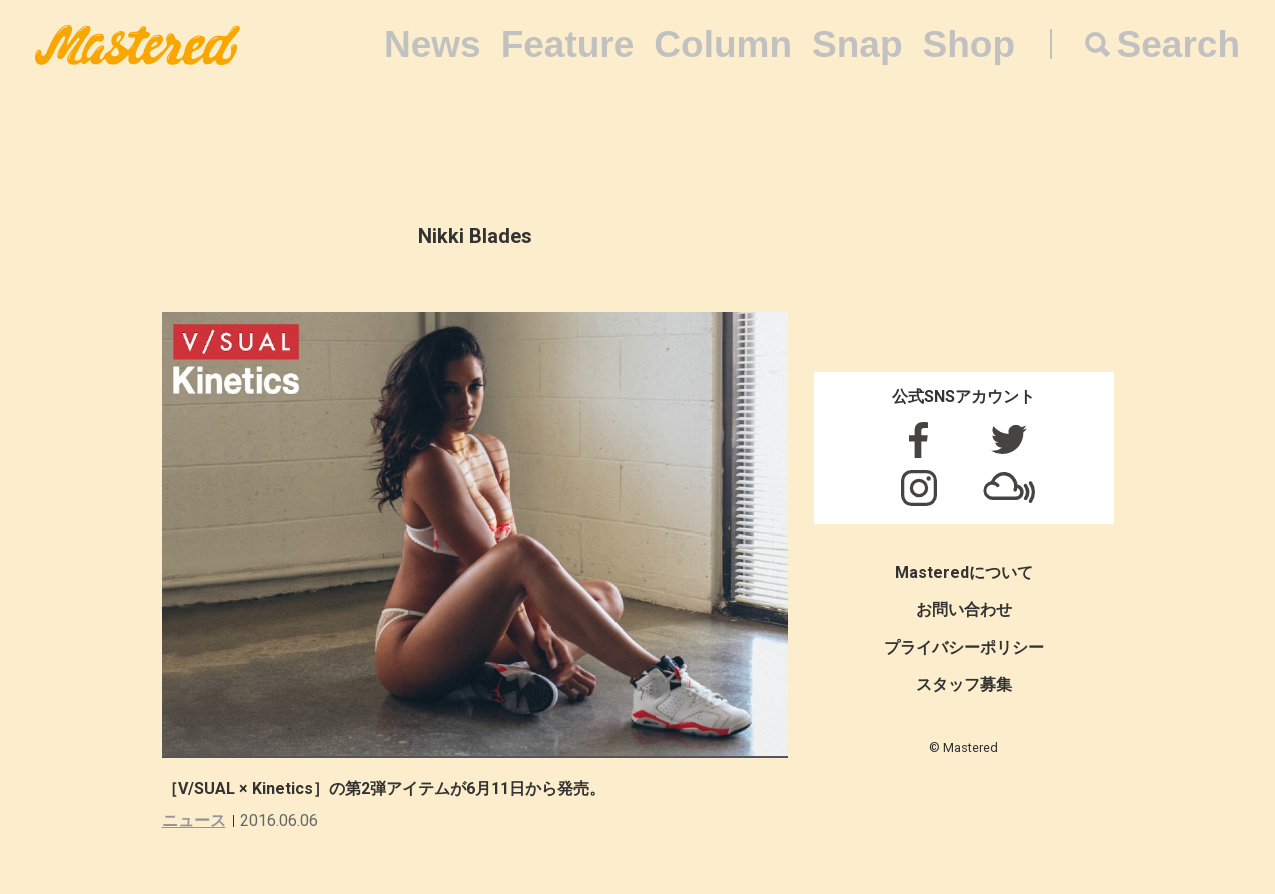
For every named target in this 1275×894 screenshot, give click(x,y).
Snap (857, 44)
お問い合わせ (964, 609)
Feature (568, 44)
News (432, 44)
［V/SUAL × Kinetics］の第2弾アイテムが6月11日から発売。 (383, 788)
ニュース (194, 820)
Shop (969, 44)
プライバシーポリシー (964, 647)
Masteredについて (964, 572)
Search (1178, 44)
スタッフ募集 (964, 684)
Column (723, 44)
